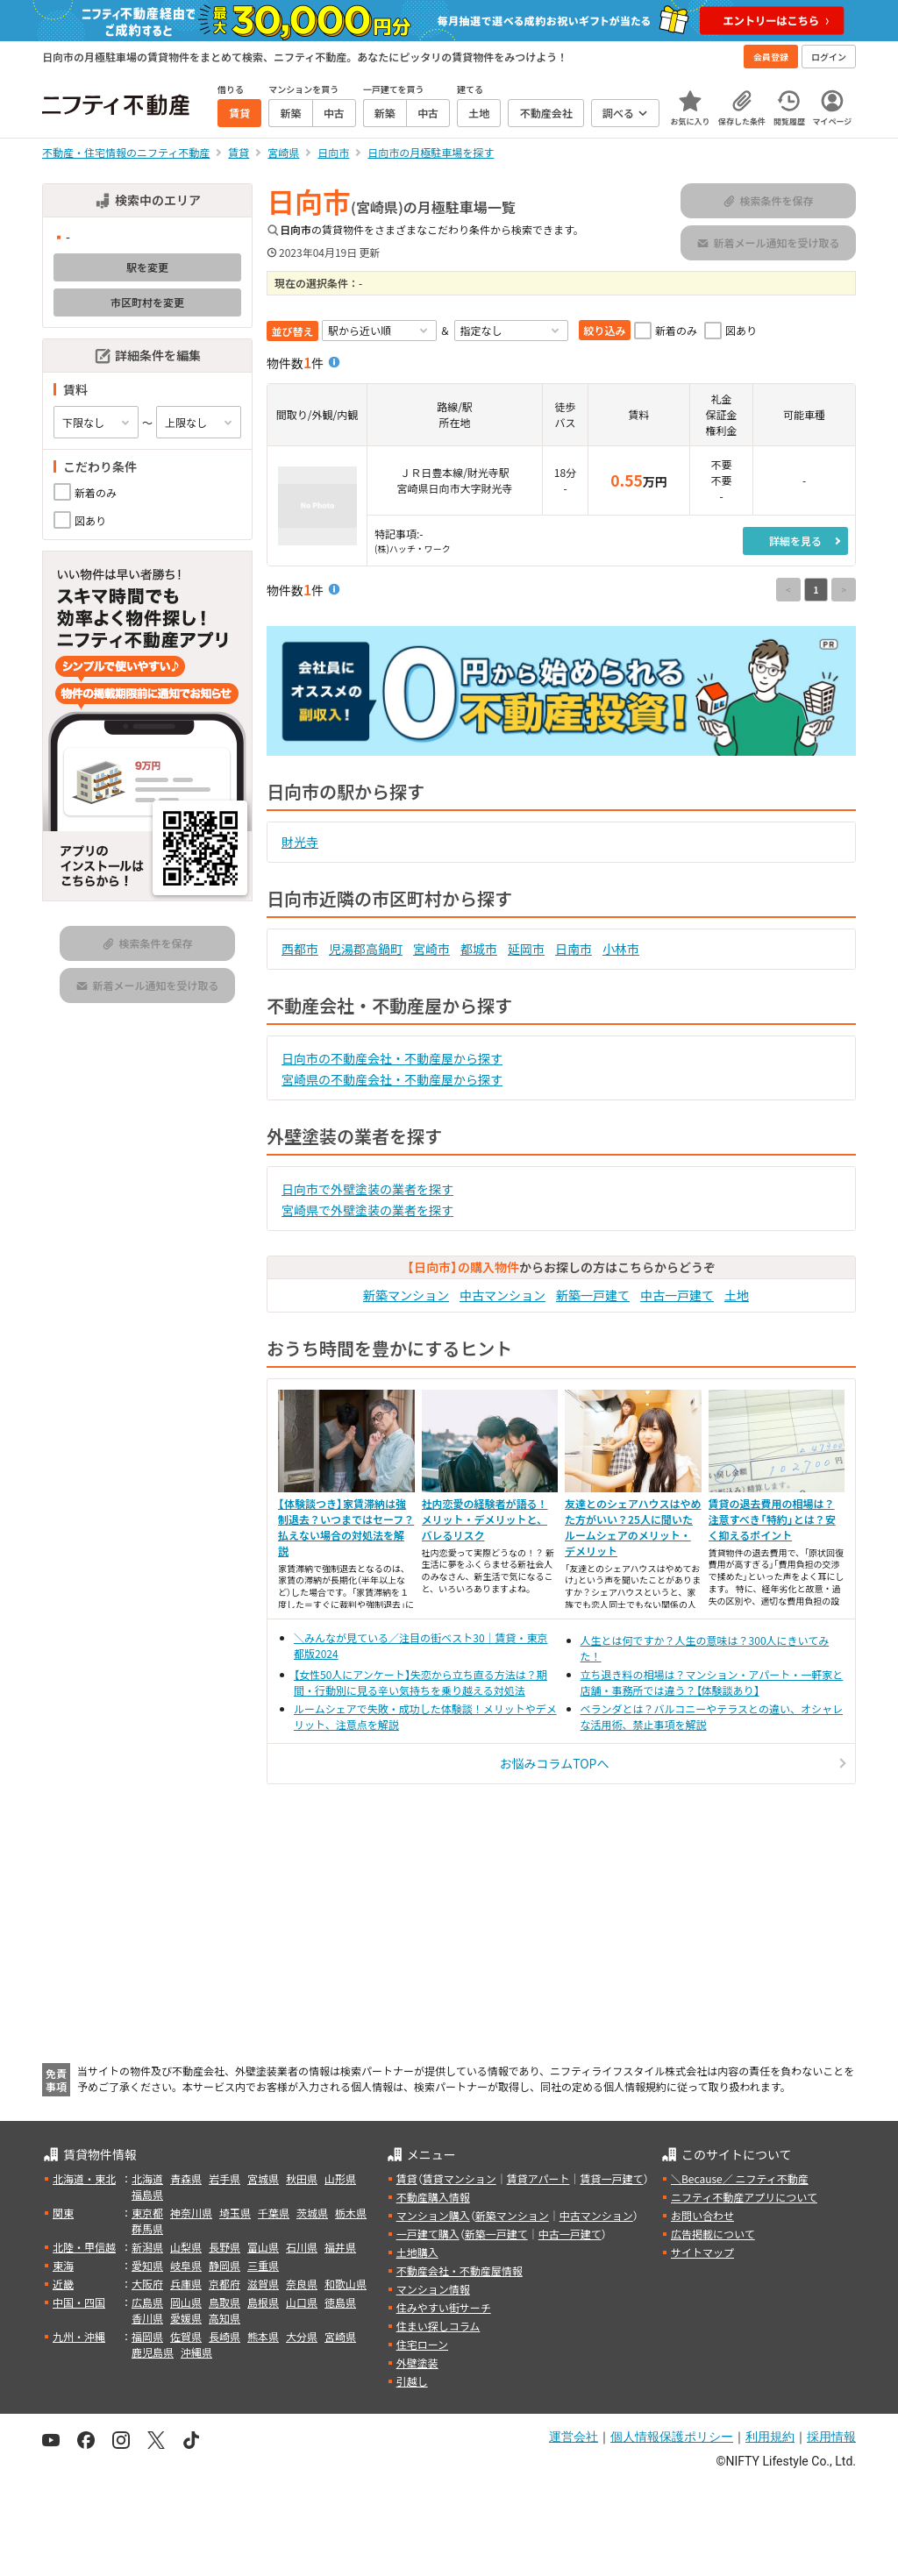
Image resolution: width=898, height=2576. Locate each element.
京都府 (224, 2283)
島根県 (263, 2302)
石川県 (301, 2246)
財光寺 (300, 841)
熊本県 (263, 2336)
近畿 (63, 2283)
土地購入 (417, 2252)
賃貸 (406, 2178)
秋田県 (301, 2178)
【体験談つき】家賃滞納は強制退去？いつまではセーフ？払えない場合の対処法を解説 (346, 1527)
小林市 (620, 948)
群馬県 (147, 2228)
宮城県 (263, 2178)
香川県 (147, 2317)
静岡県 (224, 2265)
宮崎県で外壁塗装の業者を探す (367, 1210)
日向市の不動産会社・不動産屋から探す (392, 1058)
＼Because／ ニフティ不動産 (740, 2178)
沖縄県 (196, 2352)
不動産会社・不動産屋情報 (459, 2270)
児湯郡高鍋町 (366, 948)
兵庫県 (186, 2283)
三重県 (263, 2265)
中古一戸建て (677, 1295)
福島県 (147, 2194)
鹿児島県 (153, 2352)
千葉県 (273, 2212)
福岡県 (147, 2336)
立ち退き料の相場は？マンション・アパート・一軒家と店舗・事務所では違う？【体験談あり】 (712, 1682)
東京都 (147, 2212)
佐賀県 (186, 2336)
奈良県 (301, 2283)
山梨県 (186, 2246)
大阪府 (147, 2283)
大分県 (301, 2336)
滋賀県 (263, 2283)
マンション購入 (433, 2215)
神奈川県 (191, 2212)
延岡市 (526, 948)
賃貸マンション (459, 2178)
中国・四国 (79, 2302)
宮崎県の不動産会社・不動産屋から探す (392, 1079)
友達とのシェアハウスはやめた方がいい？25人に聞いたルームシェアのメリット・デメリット (633, 1527)
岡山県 (186, 2302)
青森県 (186, 2178)
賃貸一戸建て (611, 2178)
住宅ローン (422, 2344)
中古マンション (502, 1295)
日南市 (573, 948)
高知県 (224, 2317)
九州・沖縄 (79, 2336)
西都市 (300, 948)
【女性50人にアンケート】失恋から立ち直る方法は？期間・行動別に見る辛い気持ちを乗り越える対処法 (420, 1682)
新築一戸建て (593, 1295)
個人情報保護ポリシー (671, 2437)
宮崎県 (340, 2336)
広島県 (147, 2302)
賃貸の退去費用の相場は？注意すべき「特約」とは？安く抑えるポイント (772, 1519)
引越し (412, 2380)
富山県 (263, 2246)
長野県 (224, 2246)
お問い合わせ (702, 2215)
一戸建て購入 (428, 2233)
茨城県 (312, 2212)
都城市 (478, 948)
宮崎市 (431, 948)
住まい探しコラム (438, 2325)
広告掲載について (713, 2233)
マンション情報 (433, 2288)
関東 (63, 2212)
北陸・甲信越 (84, 2246)
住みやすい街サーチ (443, 2307)
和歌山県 (345, 2283)
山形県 (340, 2178)
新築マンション (406, 1295)
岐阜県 (186, 2265)
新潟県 (147, 2246)
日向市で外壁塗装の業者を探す (367, 1189)
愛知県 (147, 2265)
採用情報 (831, 2437)
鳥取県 (224, 2302)
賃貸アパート (538, 2178)
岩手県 (224, 2178)
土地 (736, 1295)
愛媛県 (186, 2317)
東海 (63, 2265)
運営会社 (573, 2437)
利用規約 (770, 2437)
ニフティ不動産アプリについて (744, 2196)
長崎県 (224, 2336)
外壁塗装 (417, 2362)
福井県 (340, 2246)
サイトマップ (702, 2252)
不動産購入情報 (433, 2196)
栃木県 (351, 2212)
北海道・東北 (84, 2178)
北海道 (147, 2178)
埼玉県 (235, 2212)
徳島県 (340, 2302)
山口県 (301, 2302)
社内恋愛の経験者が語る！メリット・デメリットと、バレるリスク (485, 1519)
